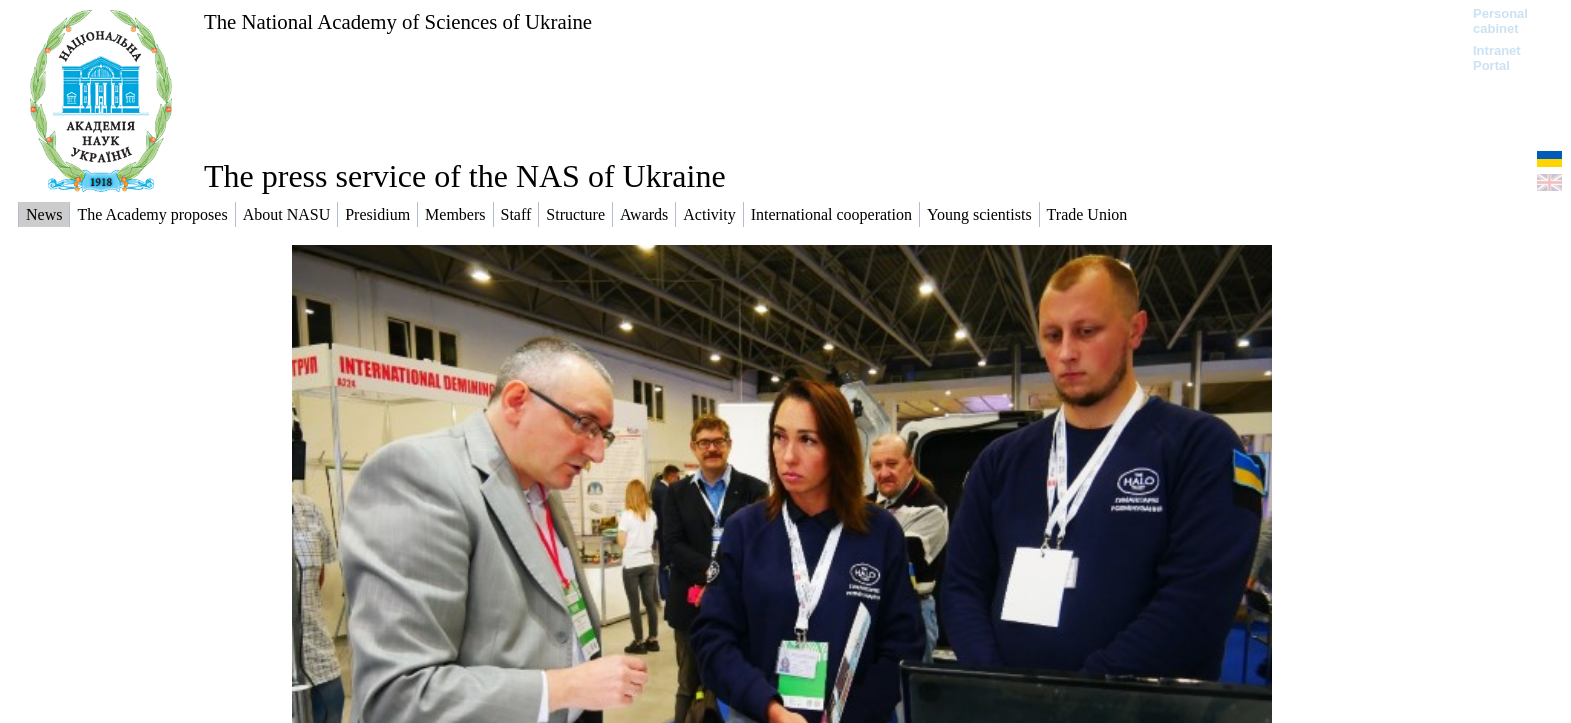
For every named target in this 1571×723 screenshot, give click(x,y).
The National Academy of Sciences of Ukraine (398, 21)
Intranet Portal (1497, 58)
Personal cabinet (1500, 21)
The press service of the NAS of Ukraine (465, 176)
